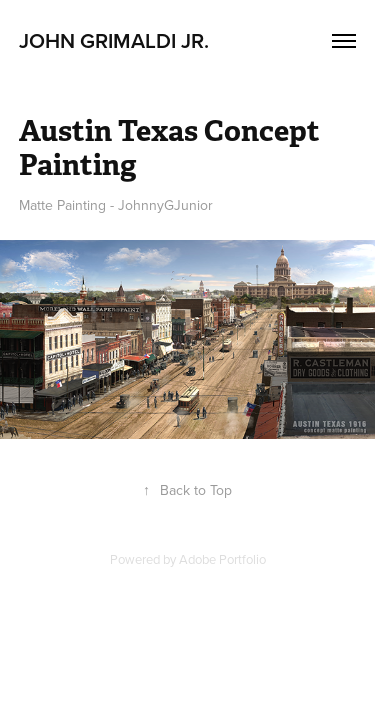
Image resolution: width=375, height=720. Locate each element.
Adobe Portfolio (222, 559)
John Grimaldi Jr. (116, 40)
